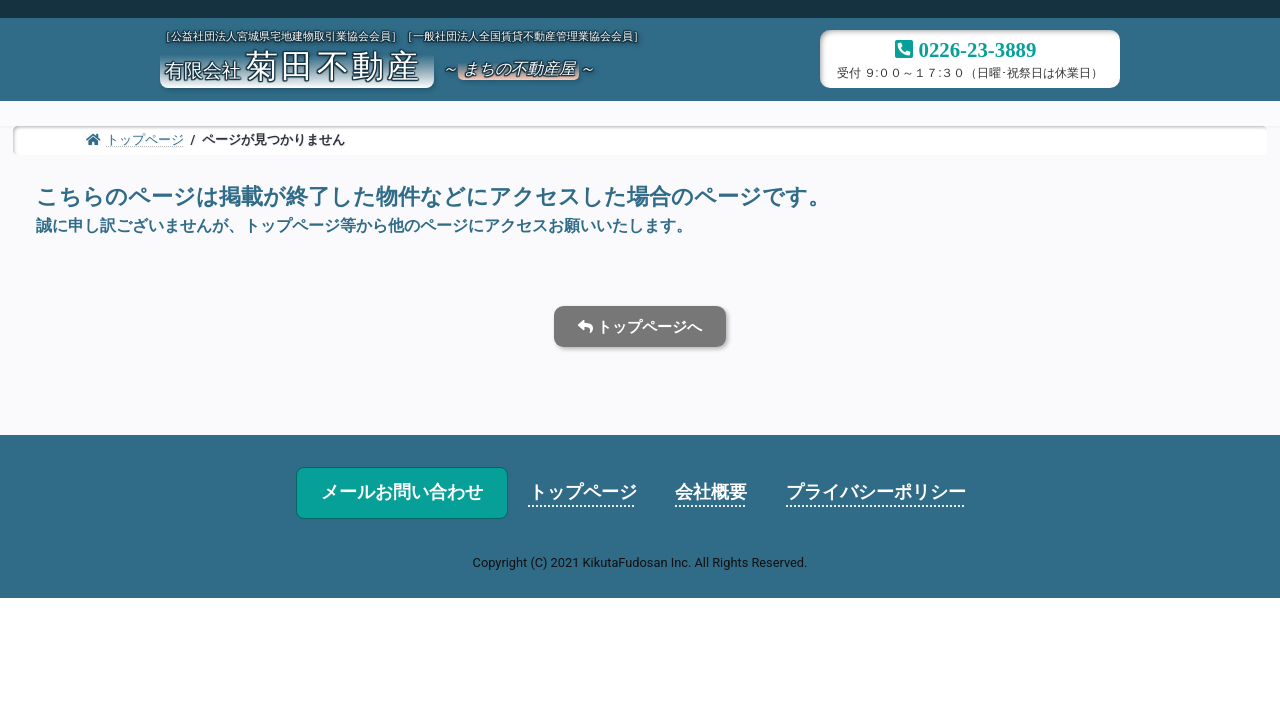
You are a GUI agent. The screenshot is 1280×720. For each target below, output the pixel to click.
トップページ (583, 492)
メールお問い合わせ (402, 492)
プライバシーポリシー (876, 492)
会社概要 (711, 492)
